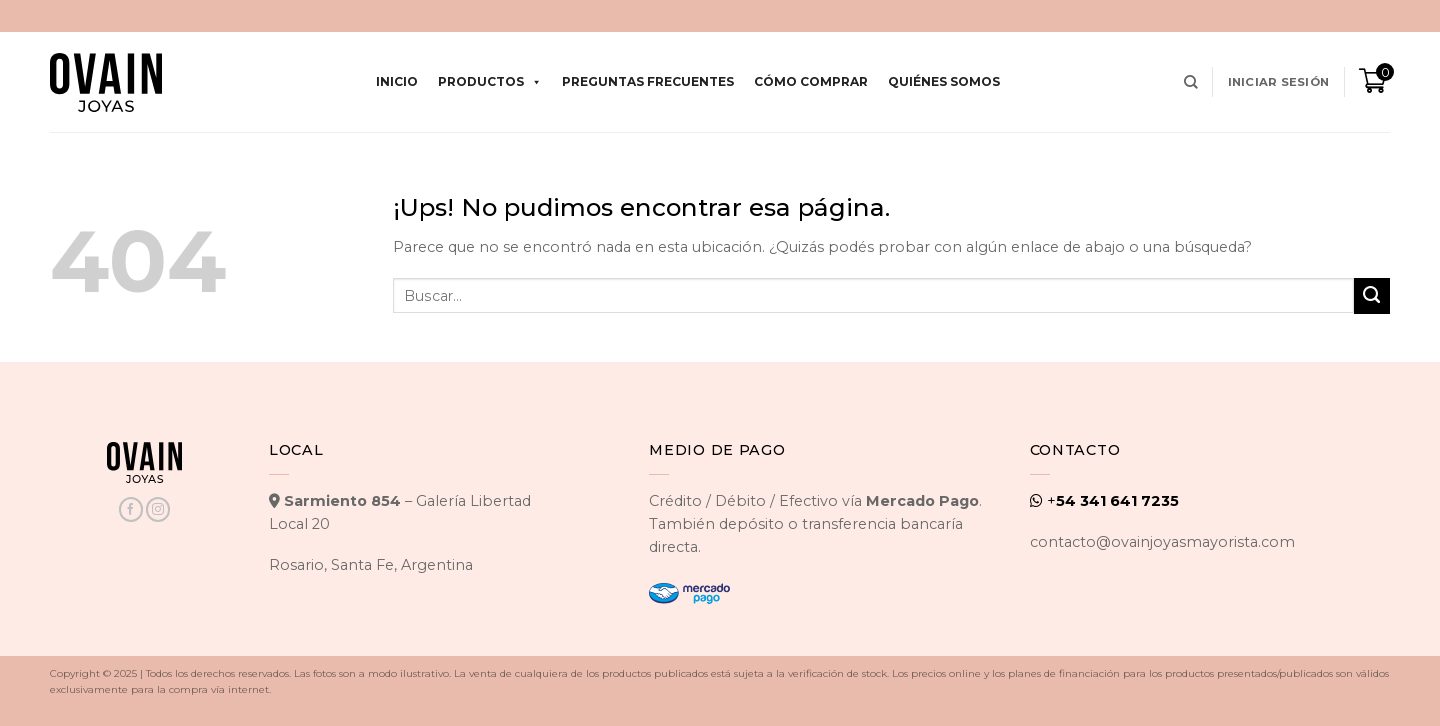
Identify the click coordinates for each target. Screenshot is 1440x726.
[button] (1278, 82)
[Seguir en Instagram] (158, 509)
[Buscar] (1191, 82)
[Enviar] (1372, 296)
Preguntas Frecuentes (648, 81)
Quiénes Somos (944, 81)
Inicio (397, 81)
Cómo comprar (811, 81)
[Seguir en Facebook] (131, 509)
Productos (490, 82)
